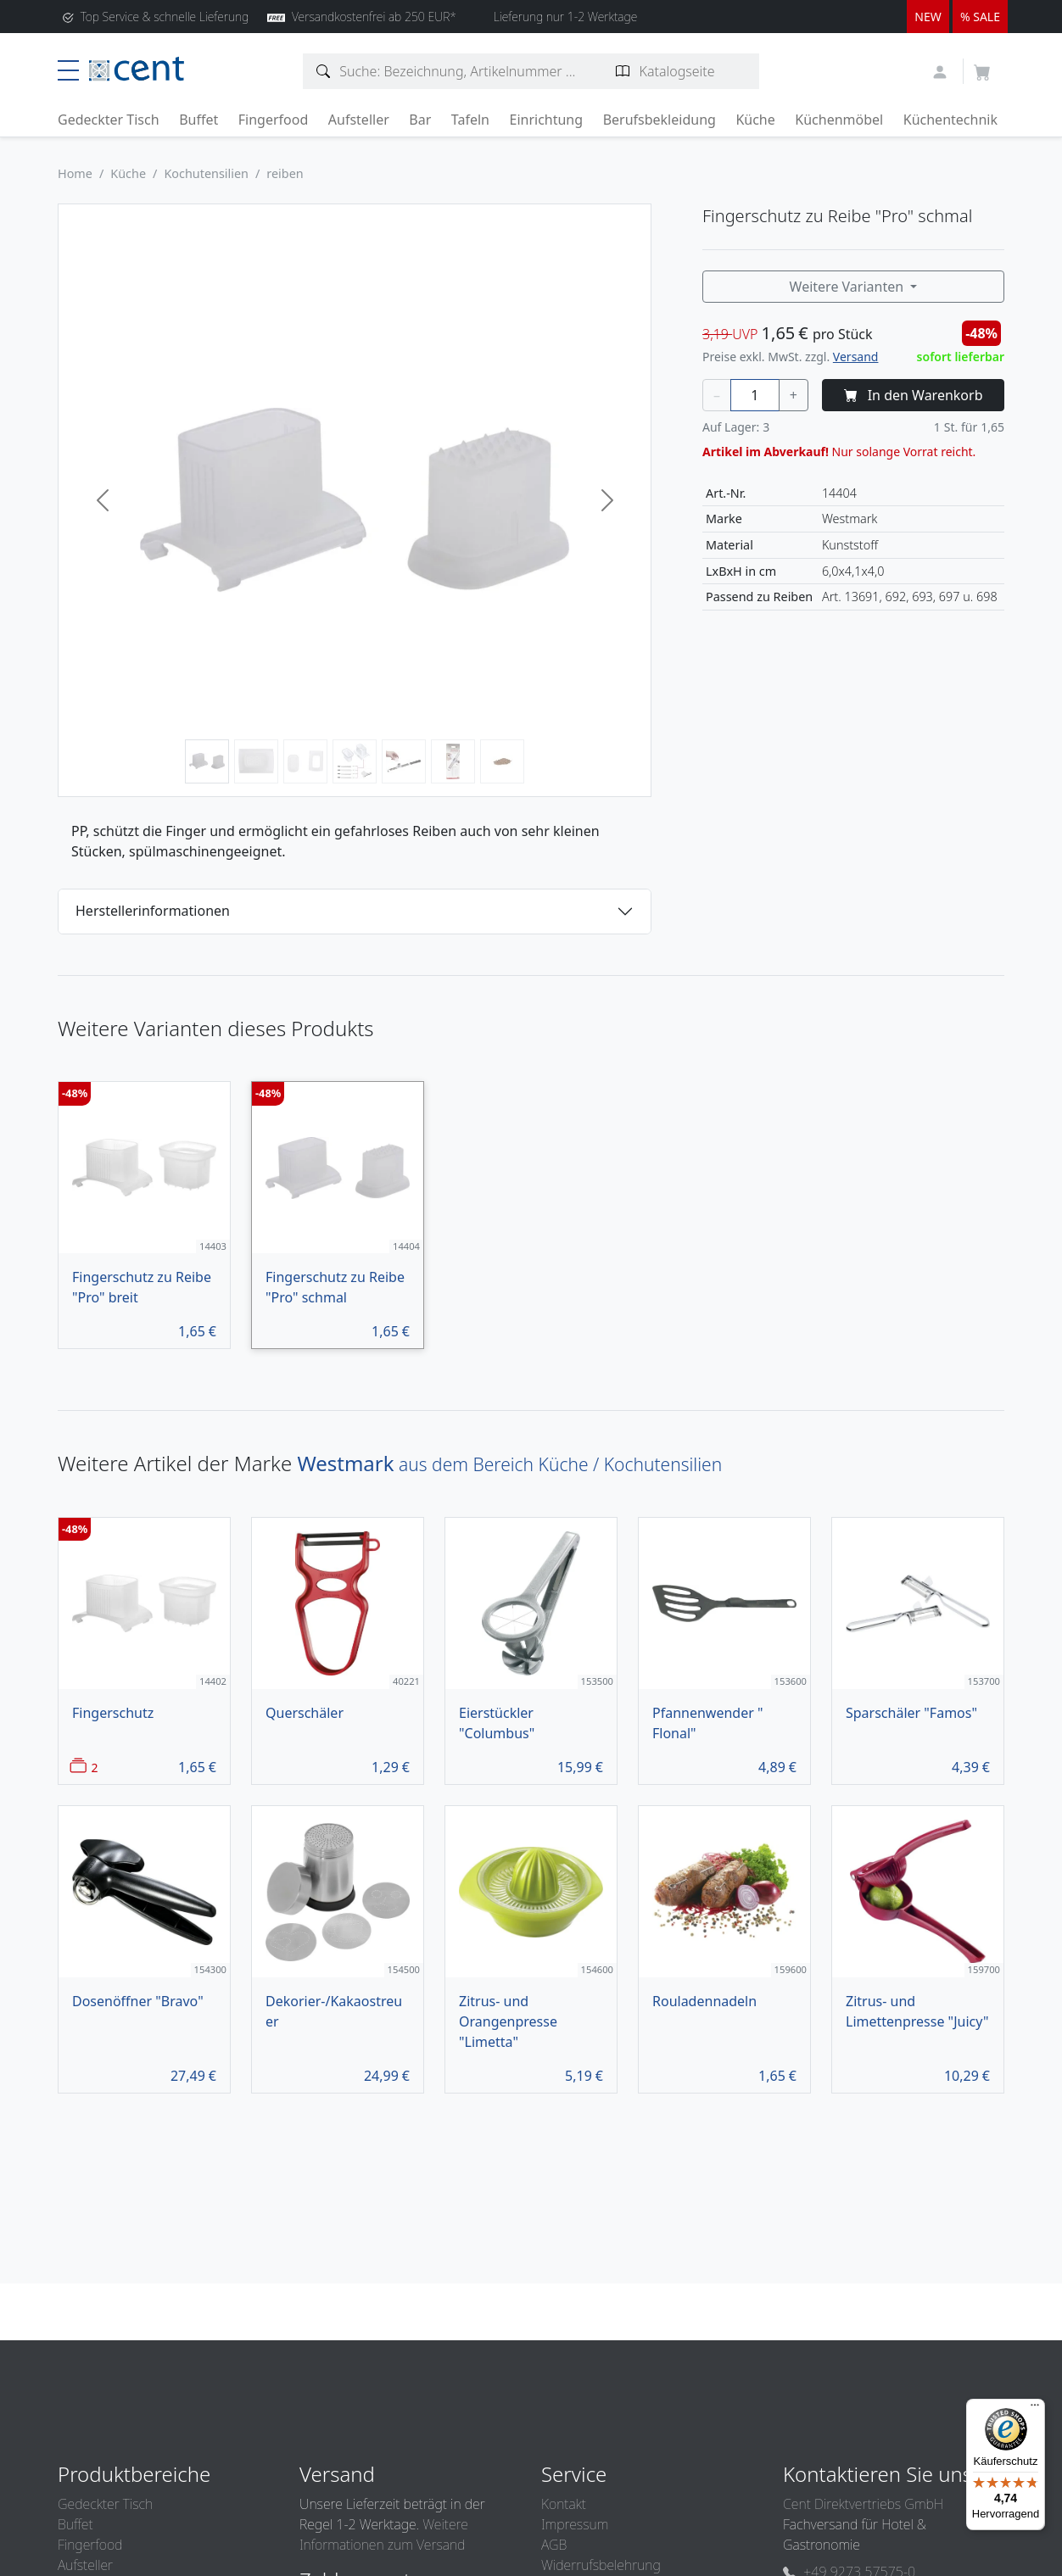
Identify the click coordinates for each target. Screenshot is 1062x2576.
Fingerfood (273, 119)
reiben (284, 173)
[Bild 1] (207, 761)
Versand (856, 356)
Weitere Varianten (849, 286)
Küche (754, 119)
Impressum (574, 2524)
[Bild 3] (305, 761)
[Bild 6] (453, 761)
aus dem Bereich (509, 1464)
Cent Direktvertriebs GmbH (863, 2504)
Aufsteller (358, 119)
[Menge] (755, 395)
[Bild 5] (404, 761)
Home (75, 173)
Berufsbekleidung (659, 119)
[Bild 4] (355, 761)
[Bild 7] (502, 761)
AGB (554, 2544)
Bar (420, 119)
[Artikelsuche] (323, 71)
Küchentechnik (950, 119)
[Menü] (1035, 2409)
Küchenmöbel (839, 119)
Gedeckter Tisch (108, 119)
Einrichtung (546, 119)
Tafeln (470, 119)
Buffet (198, 119)
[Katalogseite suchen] (623, 71)
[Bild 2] (256, 761)
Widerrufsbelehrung (601, 2565)
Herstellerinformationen (152, 910)
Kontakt (563, 2504)
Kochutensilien (206, 173)
